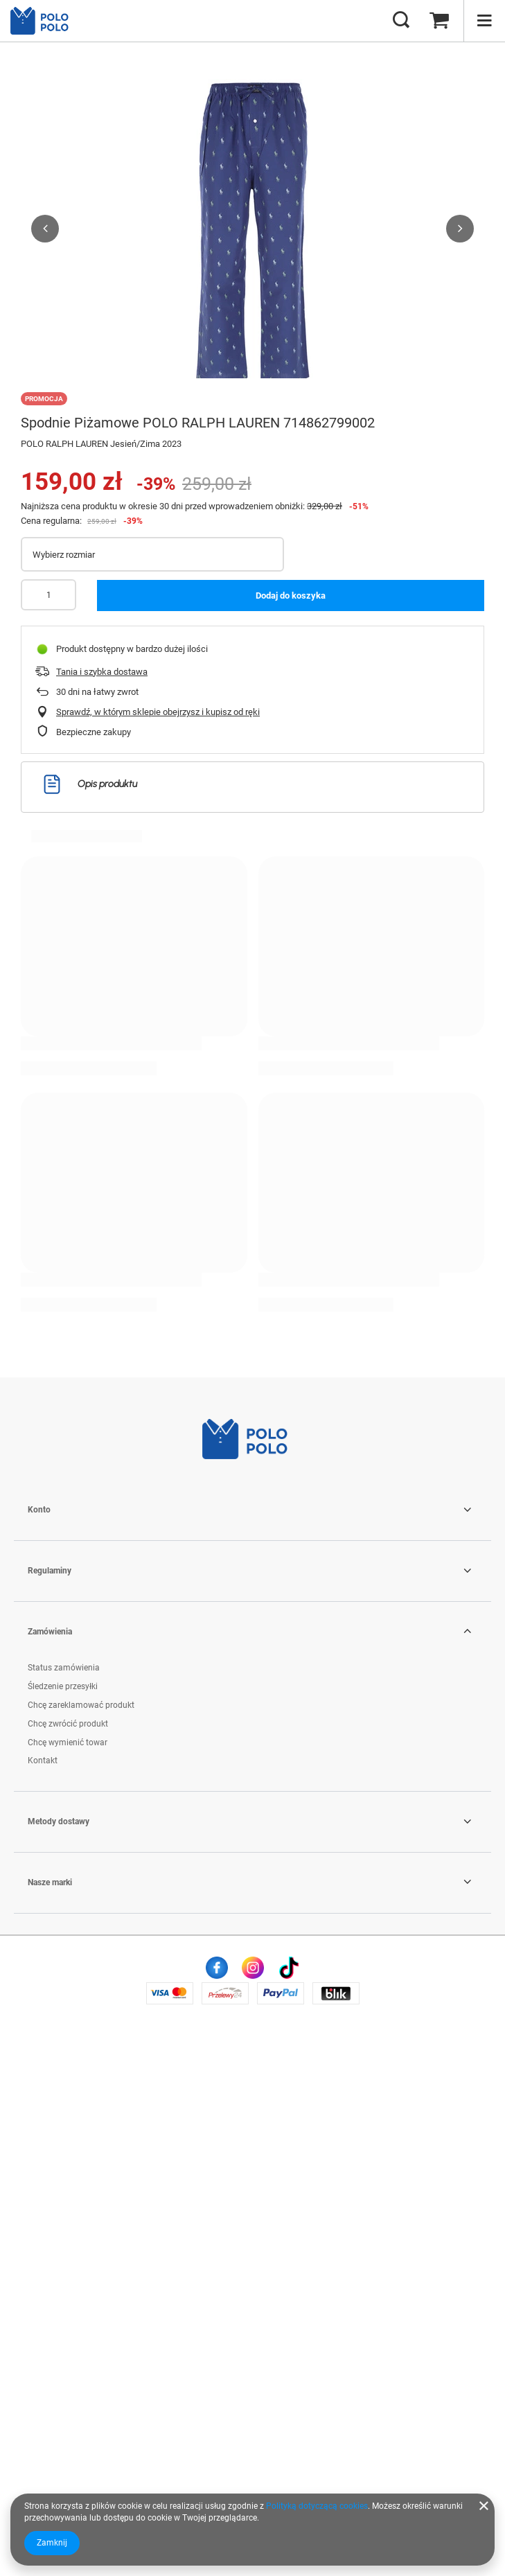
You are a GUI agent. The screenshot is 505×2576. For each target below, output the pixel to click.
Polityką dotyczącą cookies (317, 2506)
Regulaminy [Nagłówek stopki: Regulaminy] (49, 2108)
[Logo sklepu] (44, 21)
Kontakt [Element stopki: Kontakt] (42, 2298)
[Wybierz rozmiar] (152, 554)
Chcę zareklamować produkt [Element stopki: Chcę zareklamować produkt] (81, 2243)
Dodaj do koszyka (291, 595)
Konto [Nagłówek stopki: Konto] (39, 2047)
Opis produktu (90, 784)
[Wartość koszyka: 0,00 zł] (439, 21)
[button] (45, 228)
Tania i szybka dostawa (102, 672)
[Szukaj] (401, 21)
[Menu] (484, 21)
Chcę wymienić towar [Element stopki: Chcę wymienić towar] (67, 2279)
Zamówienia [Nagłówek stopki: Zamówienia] (50, 2169)
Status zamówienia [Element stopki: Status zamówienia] (64, 2205)
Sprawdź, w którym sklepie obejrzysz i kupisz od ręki (158, 712)
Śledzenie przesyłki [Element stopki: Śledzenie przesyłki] (63, 2224)
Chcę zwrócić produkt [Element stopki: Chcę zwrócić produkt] (68, 2261)
